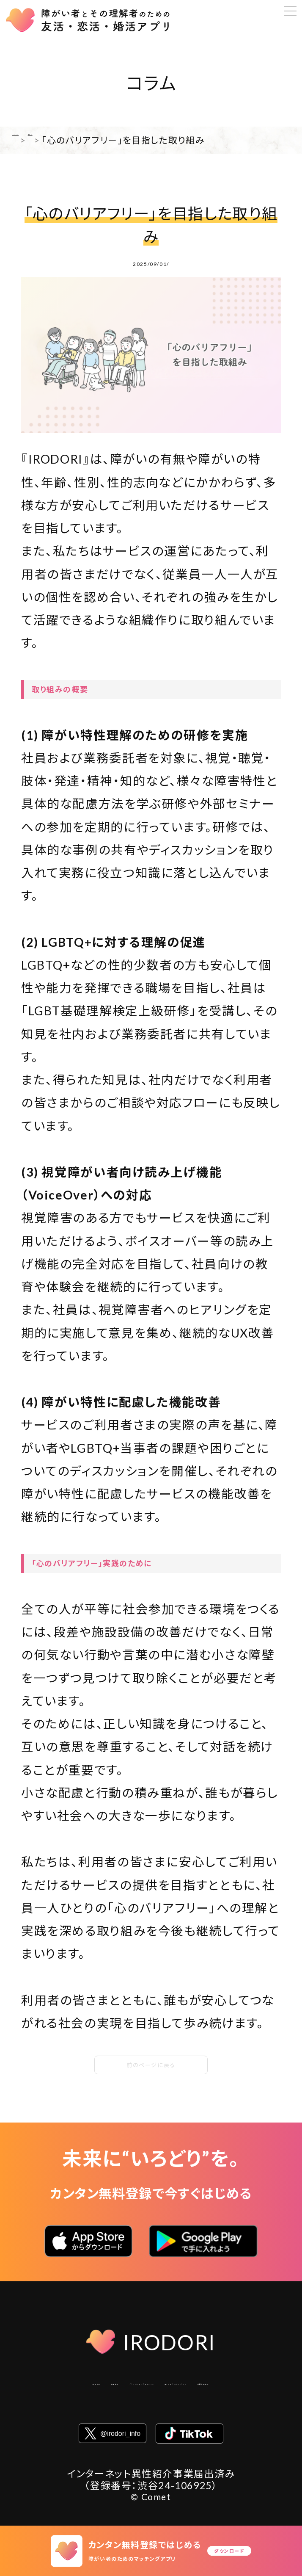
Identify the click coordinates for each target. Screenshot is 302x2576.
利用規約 (111, 2390)
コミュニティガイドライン (115, 2410)
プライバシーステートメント (203, 2390)
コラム (65, 140)
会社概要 (59, 2390)
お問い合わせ (211, 2410)
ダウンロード (229, 2551)
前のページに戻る (151, 2065)
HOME (27, 140)
